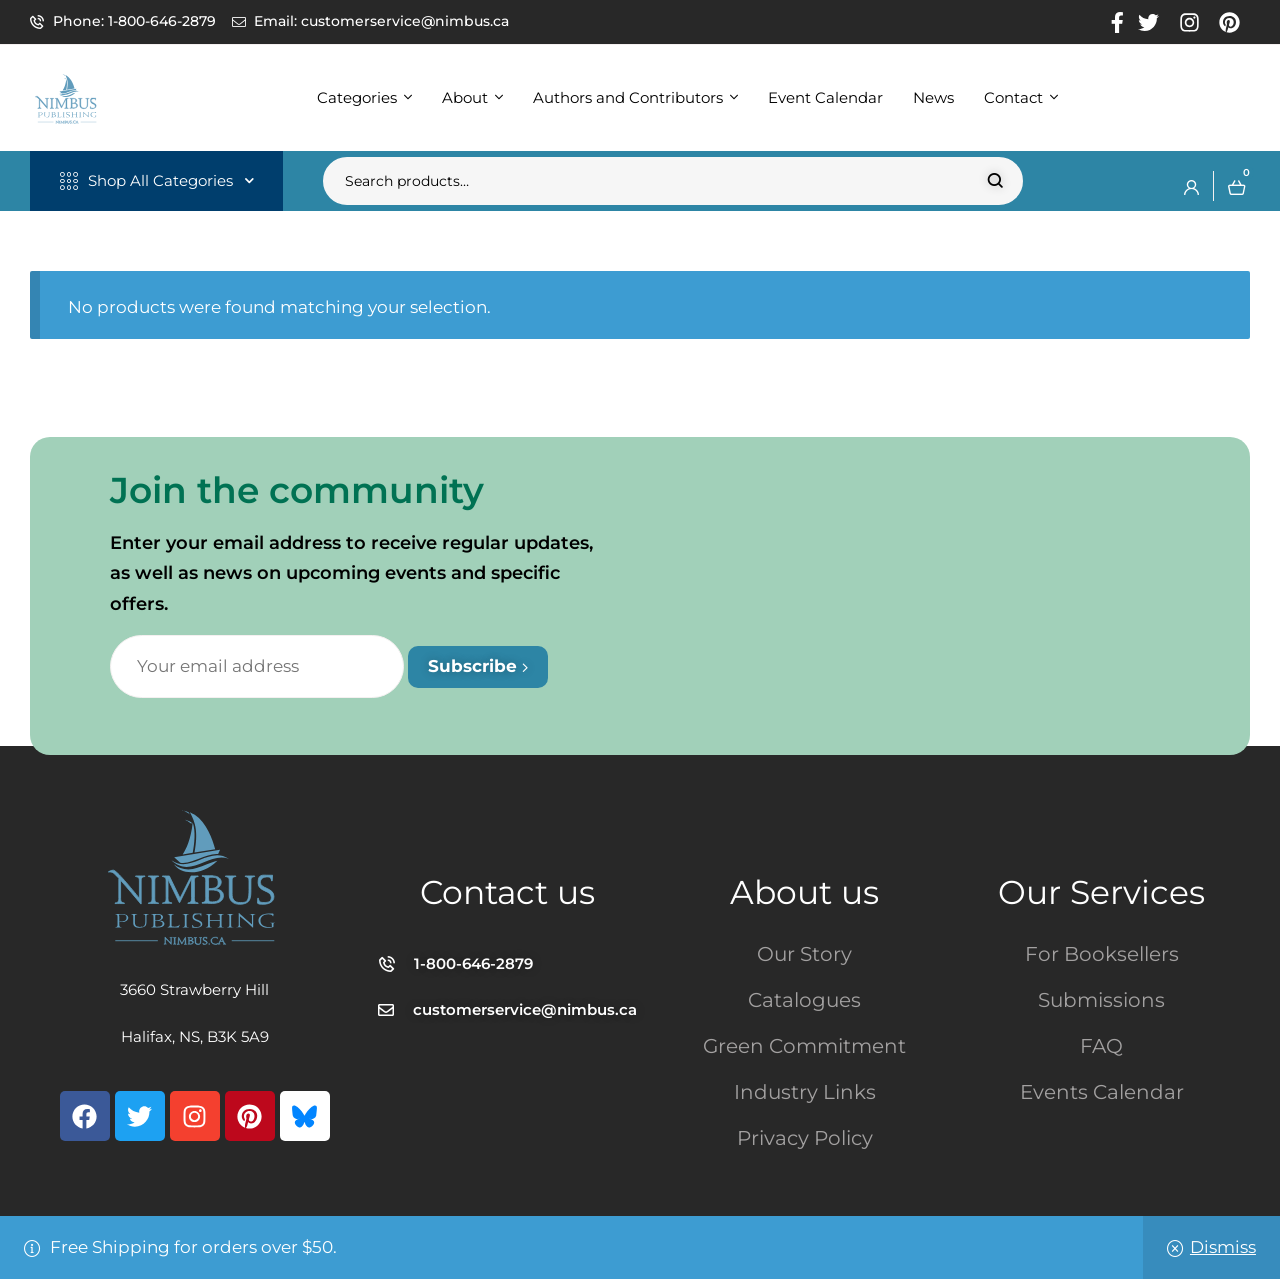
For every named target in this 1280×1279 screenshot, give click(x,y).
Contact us (507, 892)
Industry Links (805, 1092)
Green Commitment (804, 1046)
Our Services (1101, 892)
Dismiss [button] (1223, 1247)
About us (804, 892)
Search (995, 181)
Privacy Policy (805, 1138)
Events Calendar (1102, 1092)
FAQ (1101, 1046)
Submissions (1101, 1000)
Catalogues (804, 1000)
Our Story (804, 954)
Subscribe (478, 666)
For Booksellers (1102, 954)
